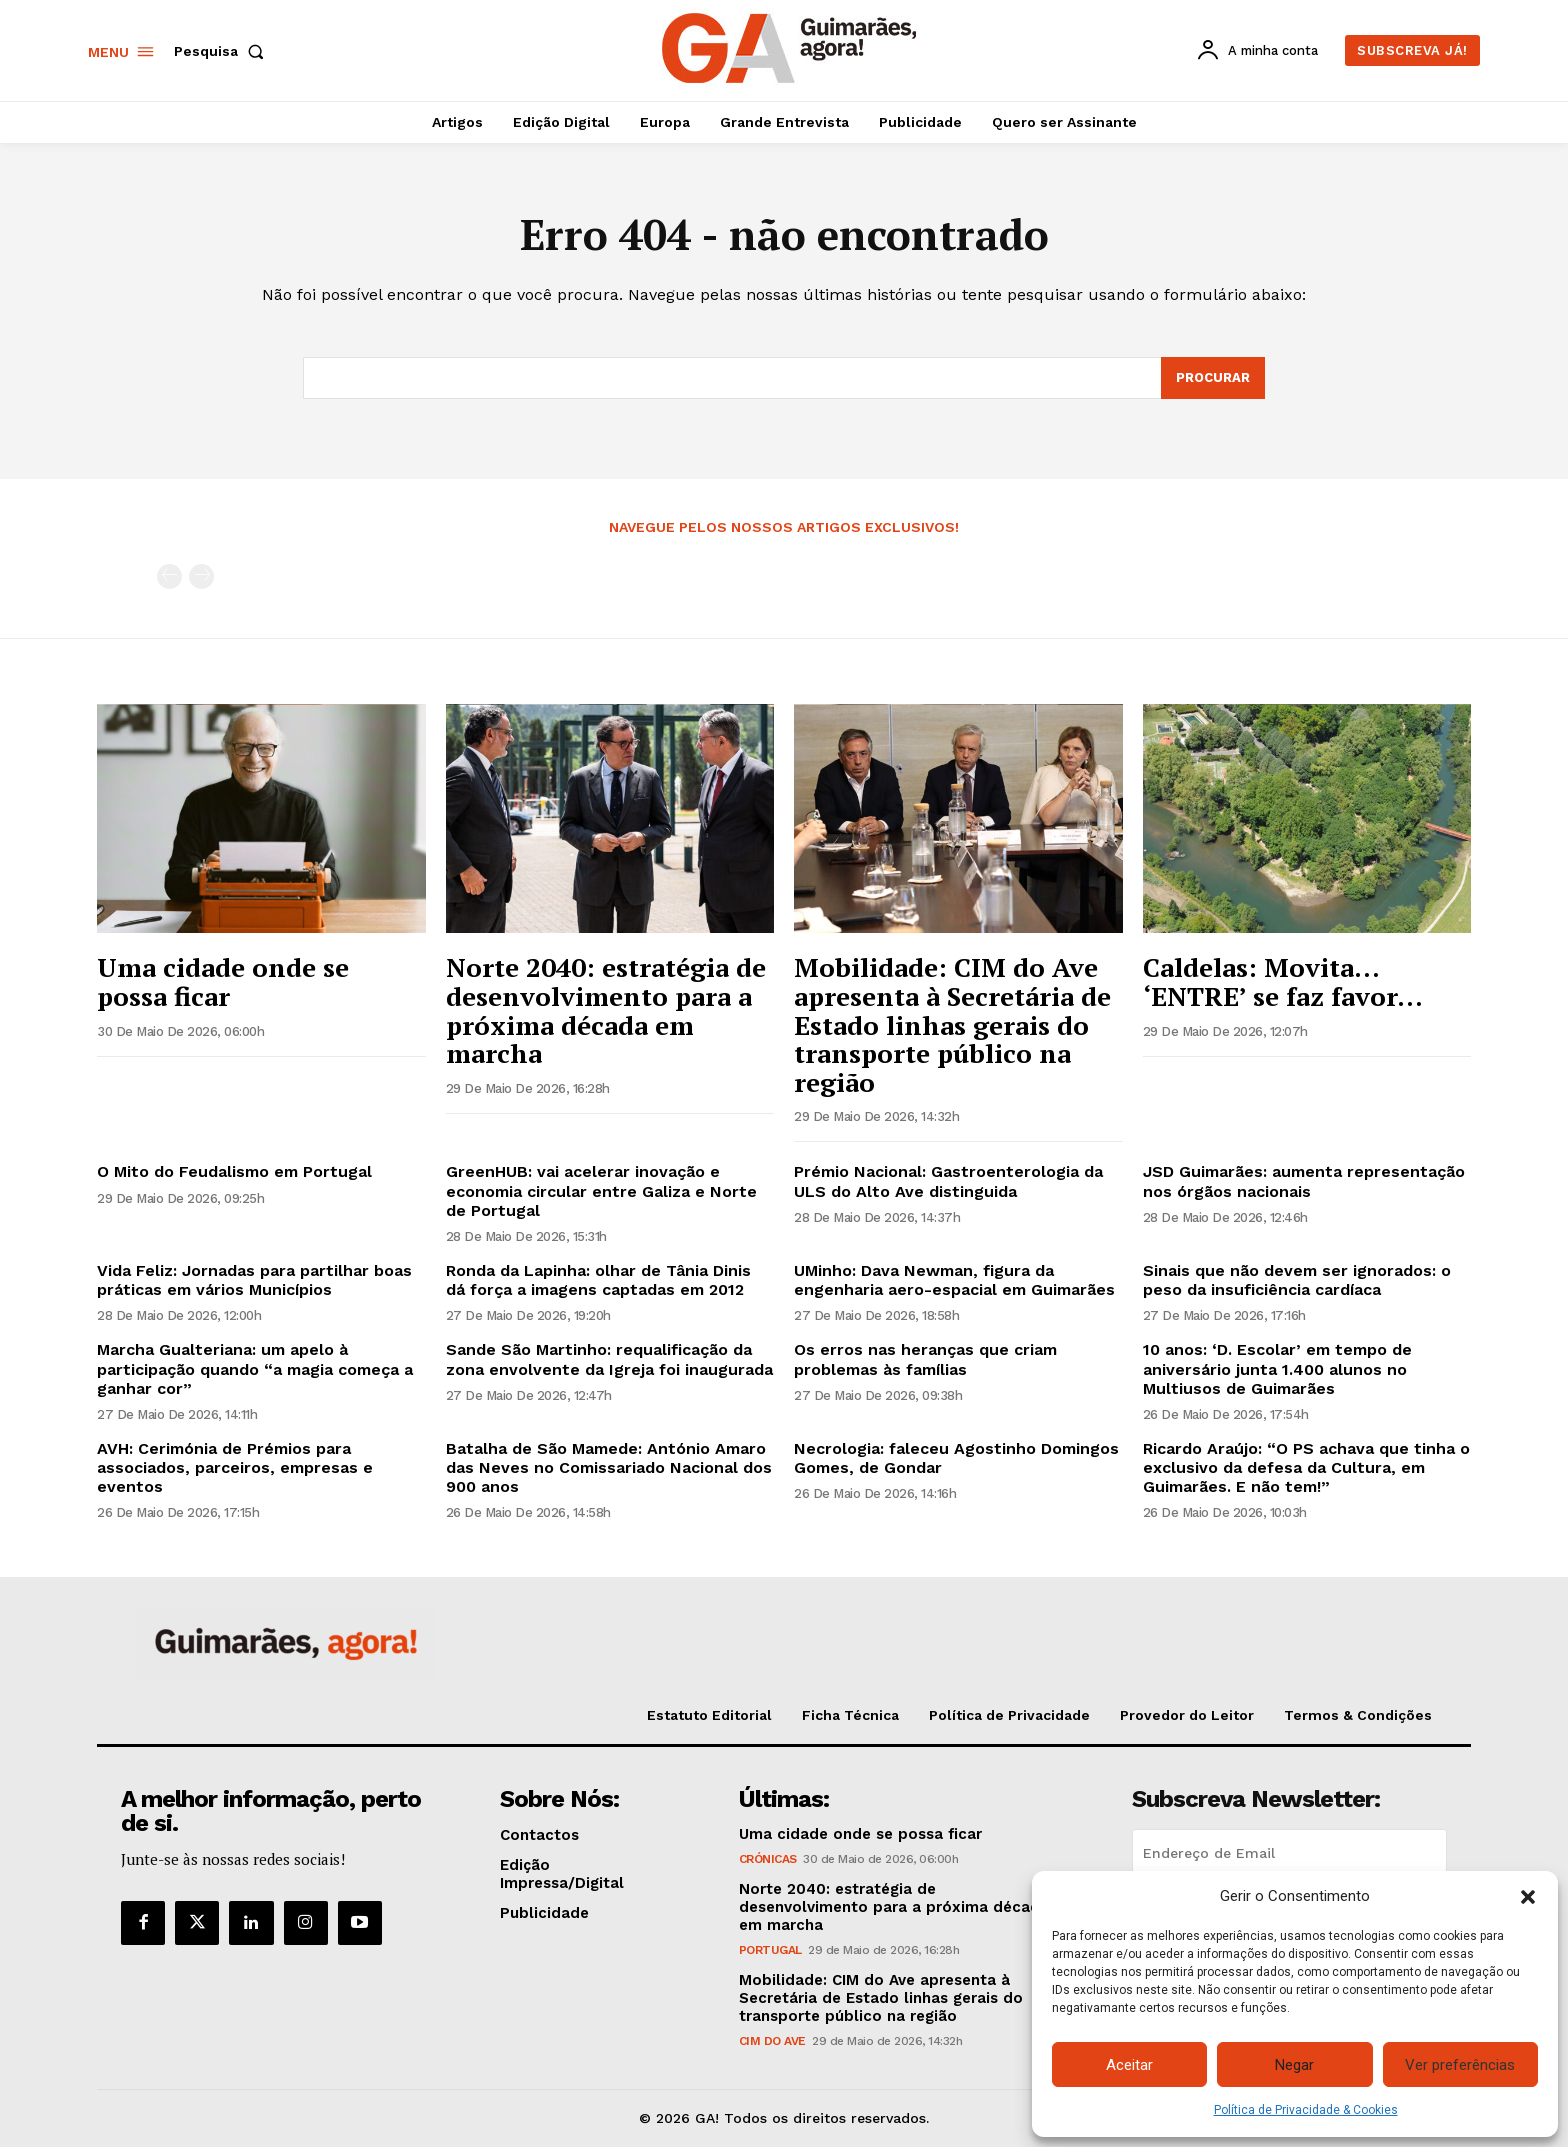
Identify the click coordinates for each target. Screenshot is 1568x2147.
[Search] (1213, 378)
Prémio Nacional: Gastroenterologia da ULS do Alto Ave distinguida (948, 1181)
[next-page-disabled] (201, 576)
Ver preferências (1460, 2065)
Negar (1294, 2065)
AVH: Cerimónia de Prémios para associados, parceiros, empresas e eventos (235, 1467)
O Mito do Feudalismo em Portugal (234, 1171)
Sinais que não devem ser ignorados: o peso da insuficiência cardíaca (1297, 1280)
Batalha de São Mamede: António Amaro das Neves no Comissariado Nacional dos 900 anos (609, 1467)
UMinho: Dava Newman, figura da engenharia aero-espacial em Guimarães (954, 1280)
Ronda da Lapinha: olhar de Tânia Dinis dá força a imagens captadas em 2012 (598, 1280)
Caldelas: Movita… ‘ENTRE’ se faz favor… (1283, 981)
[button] (1528, 1897)
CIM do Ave (772, 2041)
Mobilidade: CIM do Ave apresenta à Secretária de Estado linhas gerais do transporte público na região (952, 1024)
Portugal (770, 1950)
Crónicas (768, 1859)
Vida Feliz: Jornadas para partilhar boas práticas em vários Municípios (254, 1280)
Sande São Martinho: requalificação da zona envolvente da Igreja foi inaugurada (609, 1359)
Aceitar (1129, 2065)
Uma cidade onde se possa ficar (223, 981)
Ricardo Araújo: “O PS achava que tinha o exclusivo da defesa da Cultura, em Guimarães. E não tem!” (1306, 1467)
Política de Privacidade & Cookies (1306, 2110)
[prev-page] (169, 576)
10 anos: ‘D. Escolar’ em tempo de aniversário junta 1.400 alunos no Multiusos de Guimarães (1277, 1368)
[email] (1289, 1853)
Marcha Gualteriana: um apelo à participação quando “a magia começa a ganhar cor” (255, 1368)
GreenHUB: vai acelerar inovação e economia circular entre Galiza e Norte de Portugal (601, 1190)
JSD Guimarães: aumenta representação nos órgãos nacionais (1304, 1181)
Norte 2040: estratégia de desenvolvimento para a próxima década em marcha (606, 1010)
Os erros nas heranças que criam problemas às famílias (925, 1359)
